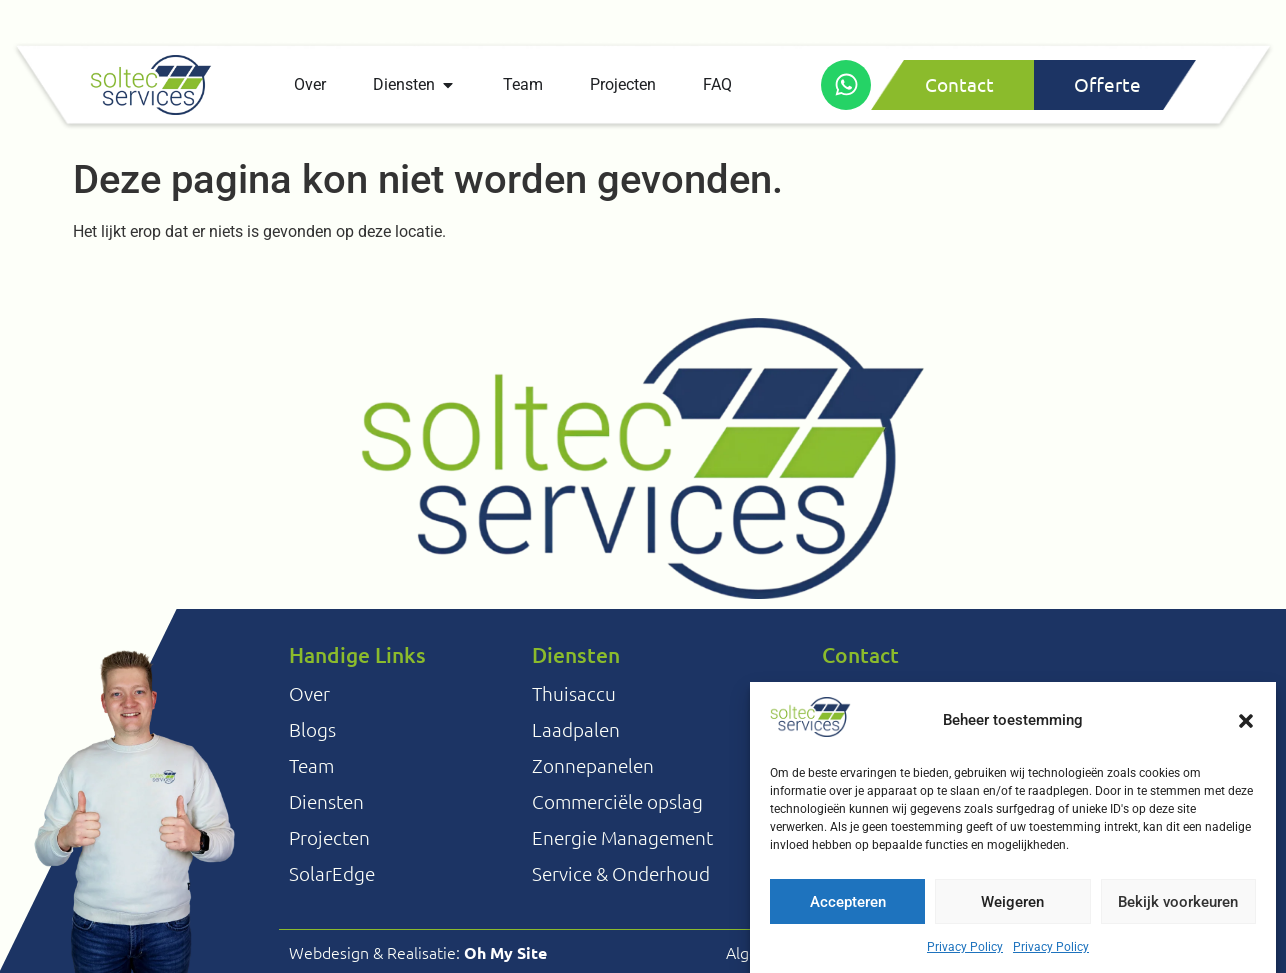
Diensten (326, 801)
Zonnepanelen (593, 765)
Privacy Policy (965, 952)
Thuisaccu (574, 693)
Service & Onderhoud (621, 873)
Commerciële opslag (617, 801)
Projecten (329, 837)
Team (311, 765)
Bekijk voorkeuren (1178, 907)
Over (309, 693)
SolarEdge (332, 873)
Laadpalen (576, 729)
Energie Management (622, 837)
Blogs (312, 729)
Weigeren (1012, 907)
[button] (1246, 726)
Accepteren (848, 907)
